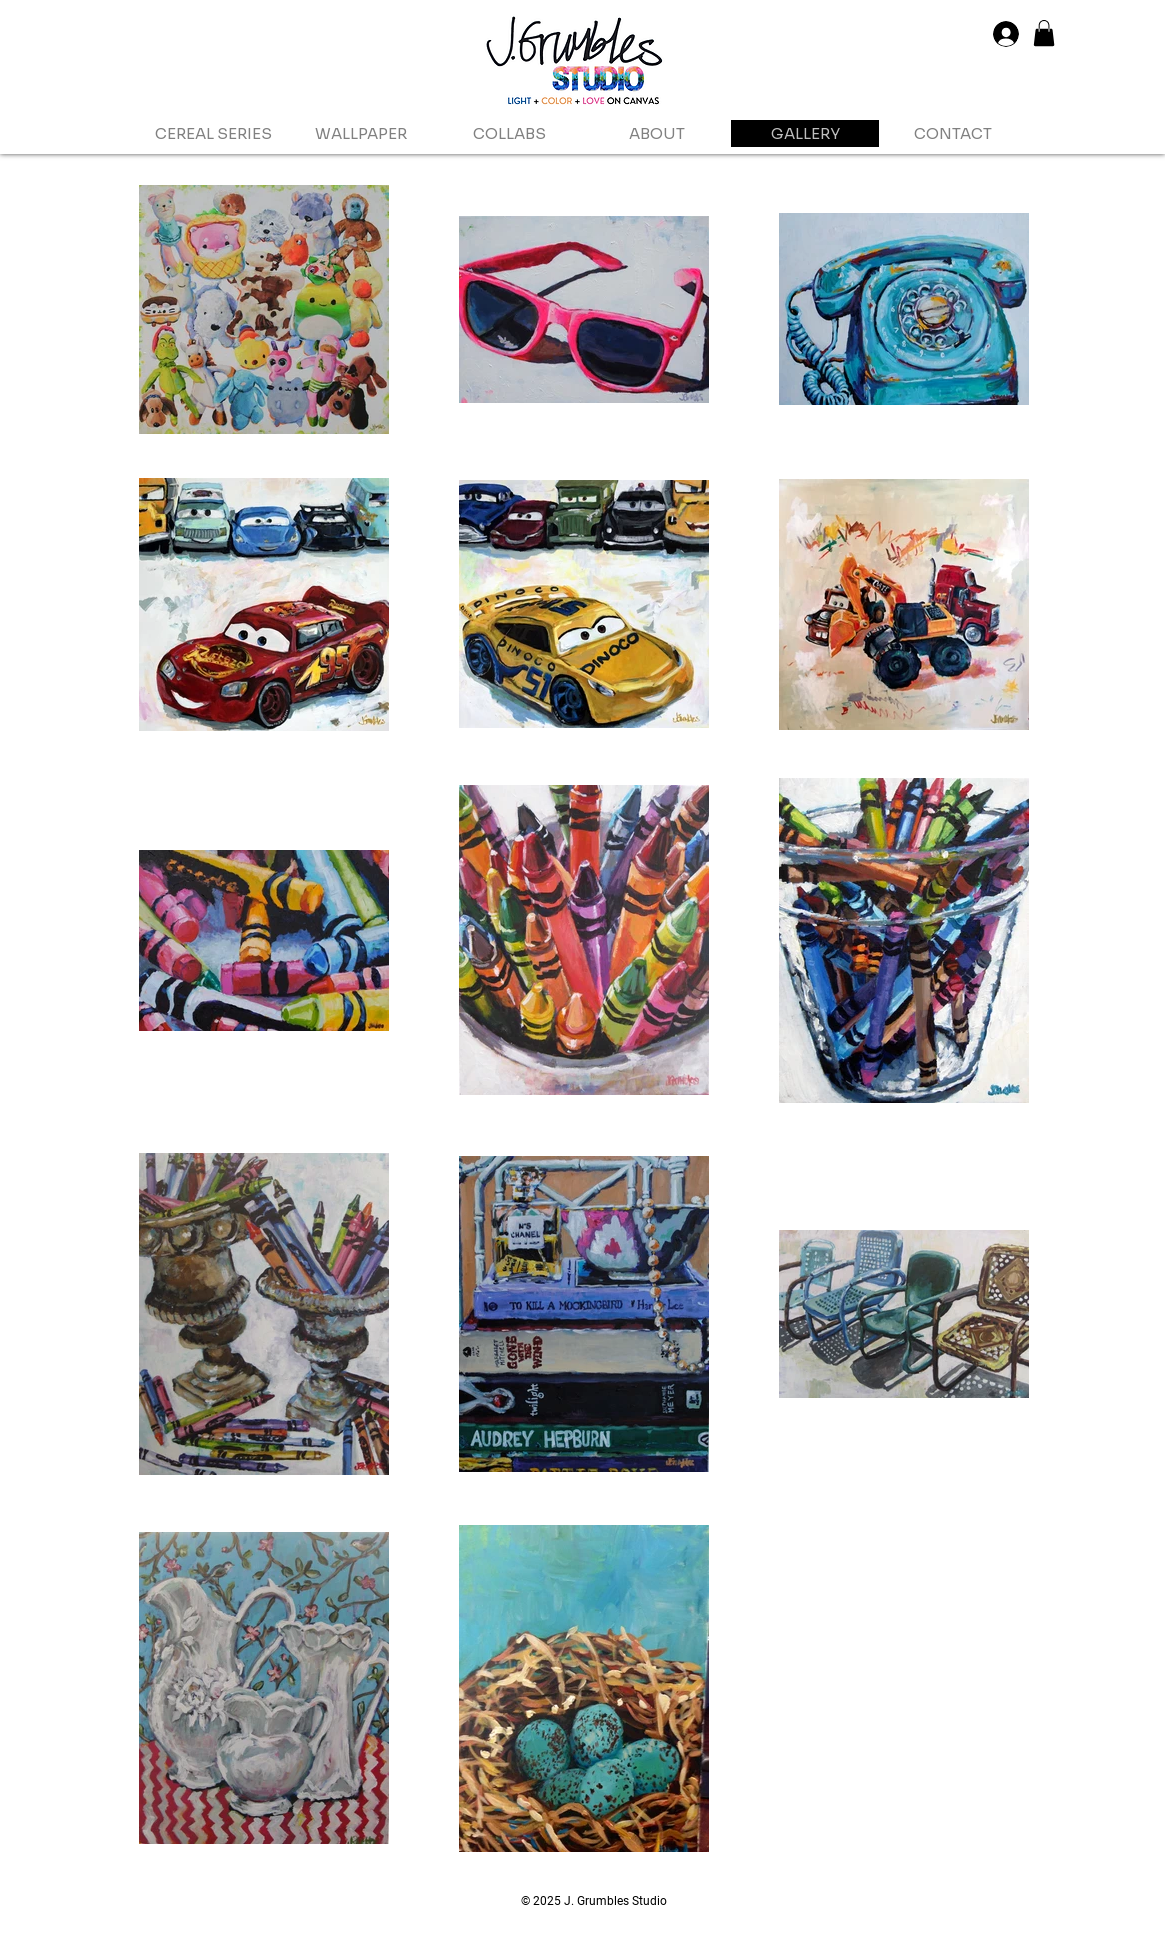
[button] (1044, 33)
